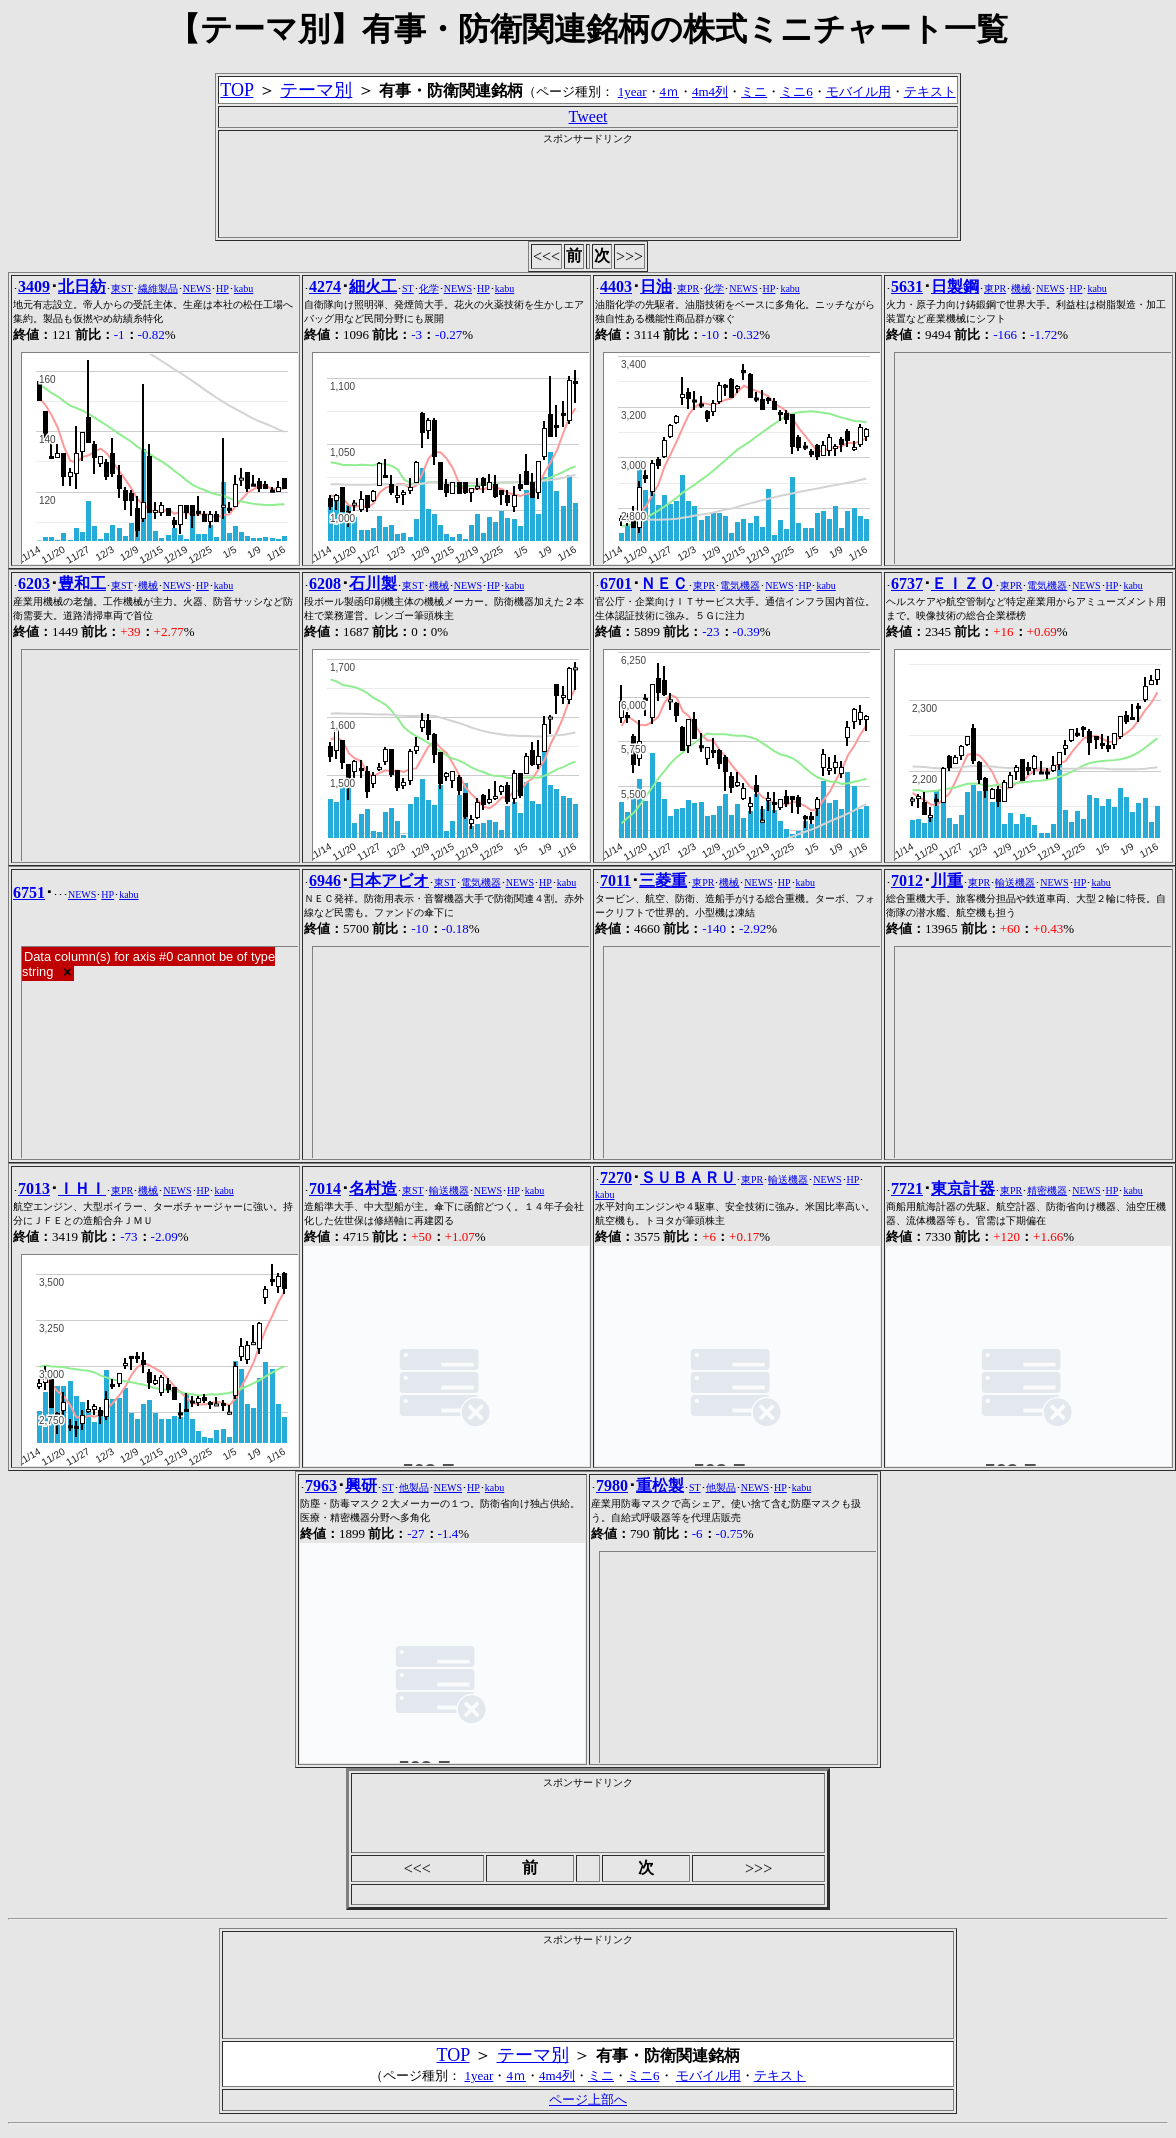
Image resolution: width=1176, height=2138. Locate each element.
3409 (34, 286)
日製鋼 (955, 286)
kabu (243, 288)
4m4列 (710, 91)
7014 (325, 1188)
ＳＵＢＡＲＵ (688, 1177)
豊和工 (82, 583)
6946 (325, 880)
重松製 (660, 1485)
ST (408, 288)
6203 (34, 583)
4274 (325, 286)
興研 (361, 1485)
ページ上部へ (588, 2099)
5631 (907, 286)
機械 (1021, 288)
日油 (656, 286)
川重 (947, 880)
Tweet (588, 116)
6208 (325, 583)
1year (632, 91)
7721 (907, 1188)
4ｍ (670, 91)
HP (222, 288)
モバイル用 (858, 91)
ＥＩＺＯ (963, 583)
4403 (616, 286)
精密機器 (1047, 1190)
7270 (616, 1177)
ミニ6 (796, 91)
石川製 (373, 583)
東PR (688, 288)
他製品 (414, 1487)
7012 (907, 880)
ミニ (754, 91)
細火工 (373, 286)
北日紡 (82, 286)
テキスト (930, 91)
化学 (429, 288)
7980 (612, 1485)
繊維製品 (158, 288)
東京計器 (963, 1188)
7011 (615, 880)
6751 (29, 892)
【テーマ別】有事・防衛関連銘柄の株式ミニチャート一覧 (588, 29)
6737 (907, 583)
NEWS (197, 288)
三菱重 (663, 880)
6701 (616, 583)
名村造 (373, 1188)
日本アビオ (389, 880)
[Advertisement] (588, 191)
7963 (321, 1485)
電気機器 (740, 585)
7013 (34, 1188)
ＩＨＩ (82, 1188)
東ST (122, 288)
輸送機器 (1015, 882)
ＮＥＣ (664, 583)
